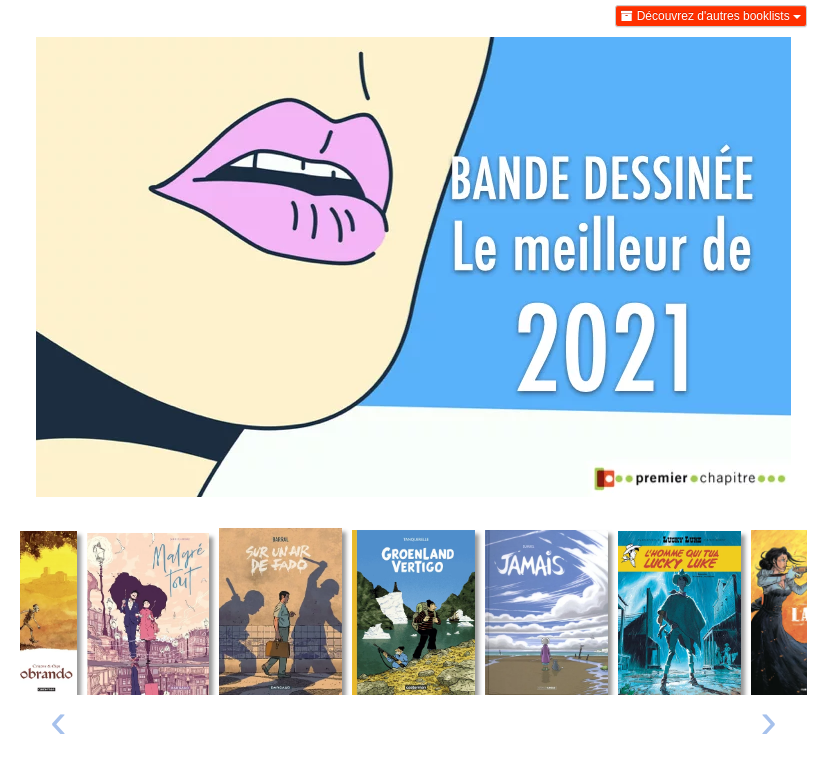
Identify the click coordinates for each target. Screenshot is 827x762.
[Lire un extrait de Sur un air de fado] (280, 611)
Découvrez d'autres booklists (711, 16)
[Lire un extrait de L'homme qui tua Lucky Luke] (679, 613)
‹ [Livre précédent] (58, 720)
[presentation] (58, 725)
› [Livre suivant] (768, 720)
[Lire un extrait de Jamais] (546, 612)
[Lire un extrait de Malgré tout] (148, 614)
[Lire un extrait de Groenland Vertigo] (413, 612)
